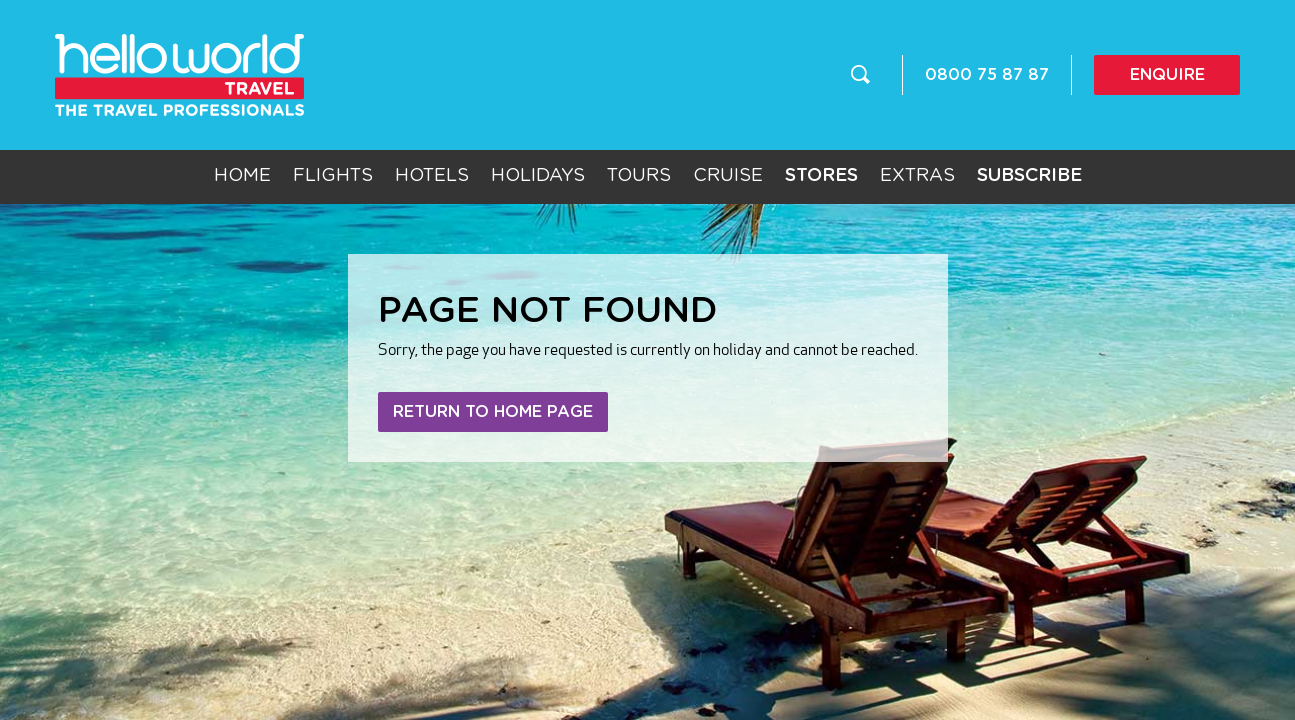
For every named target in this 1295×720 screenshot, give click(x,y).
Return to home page (493, 412)
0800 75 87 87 (987, 75)
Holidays (538, 176)
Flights (333, 176)
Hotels (432, 176)
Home (242, 176)
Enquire (1167, 75)
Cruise (728, 176)
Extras (917, 176)
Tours (639, 176)
